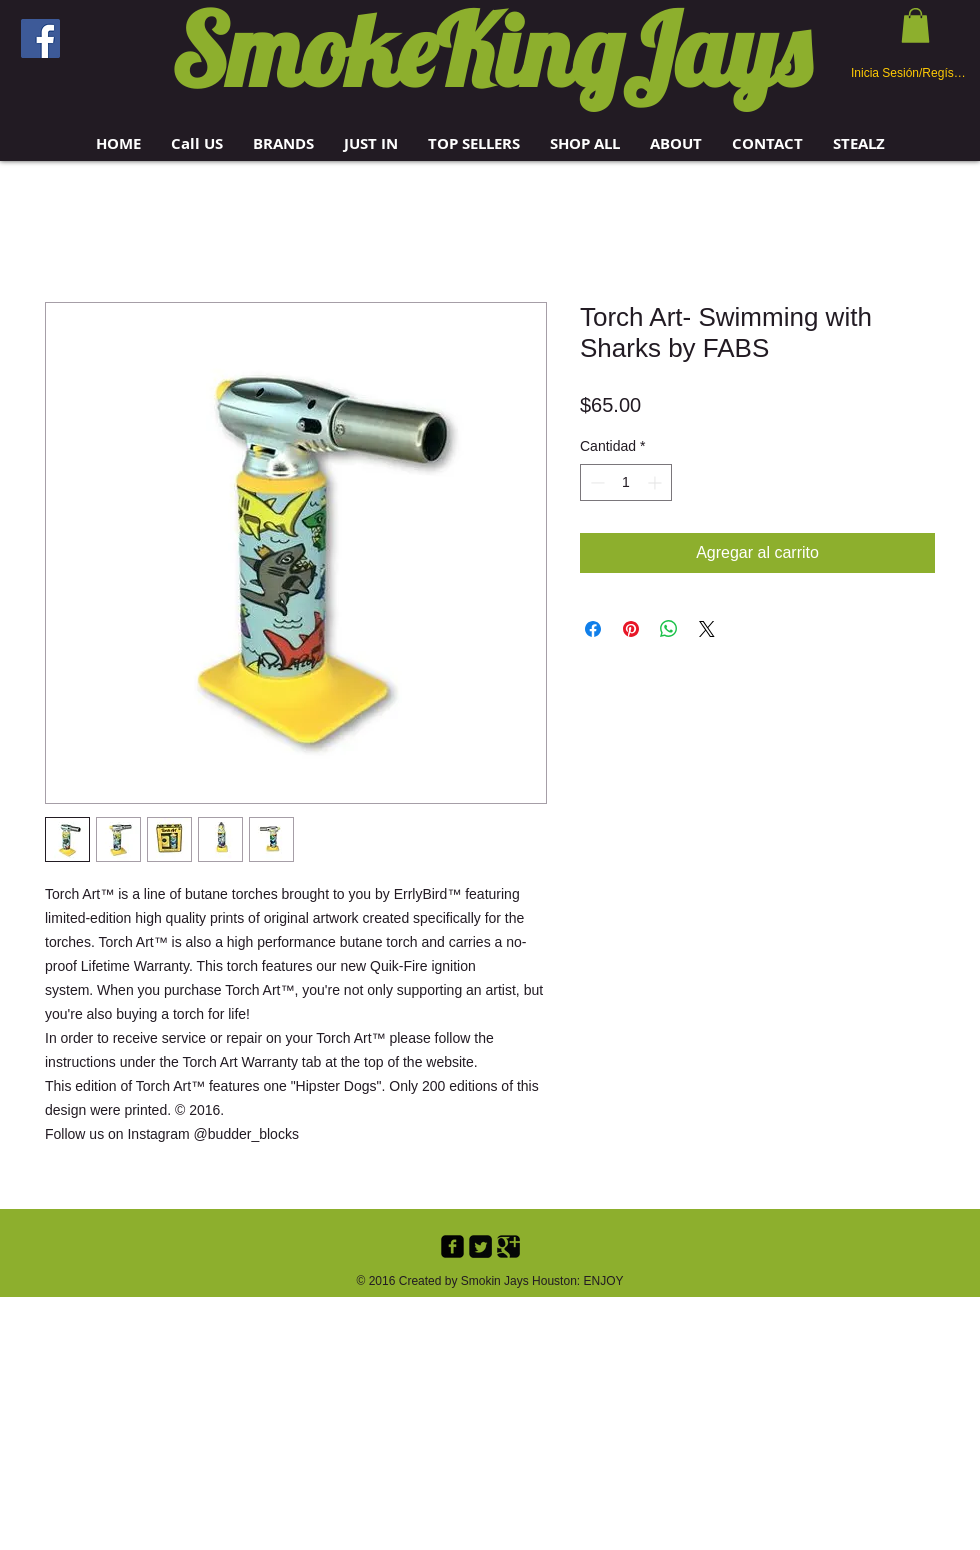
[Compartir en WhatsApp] (669, 629)
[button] (283, 143)
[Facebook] (40, 38)
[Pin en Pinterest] (631, 629)
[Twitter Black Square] (480, 1246)
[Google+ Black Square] (508, 1246)
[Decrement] (595, 482)
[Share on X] (707, 629)
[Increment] (656, 482)
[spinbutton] (626, 482)
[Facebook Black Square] (452, 1246)
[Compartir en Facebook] (593, 629)
